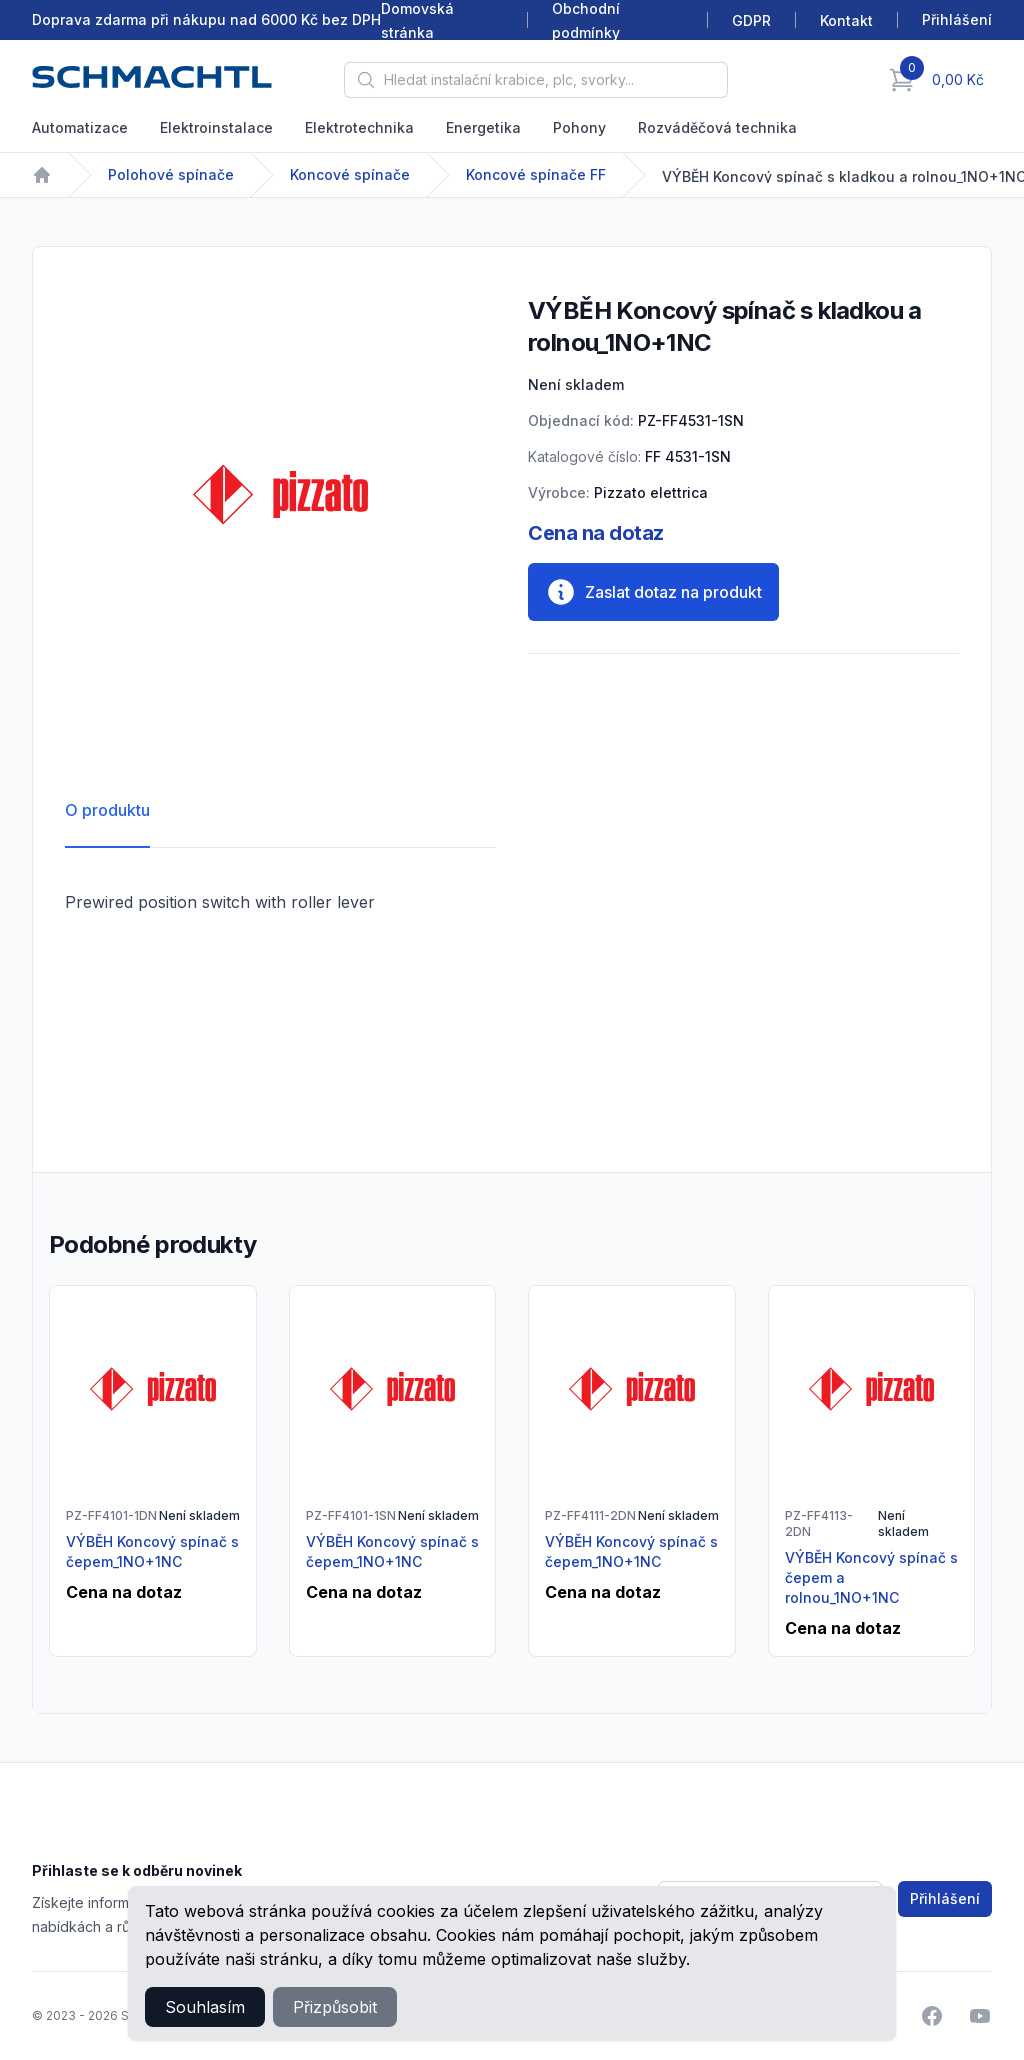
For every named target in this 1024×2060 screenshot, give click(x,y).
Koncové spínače (350, 174)
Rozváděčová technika (717, 127)
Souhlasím (205, 2007)
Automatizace (80, 127)
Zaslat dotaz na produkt (653, 592)
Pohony (579, 127)
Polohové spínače (171, 174)
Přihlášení (945, 1898)
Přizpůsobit (335, 2007)
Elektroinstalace (216, 127)
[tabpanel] (280, 494)
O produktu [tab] (107, 810)
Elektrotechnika (359, 127)
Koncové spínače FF (536, 174)
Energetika (483, 127)
